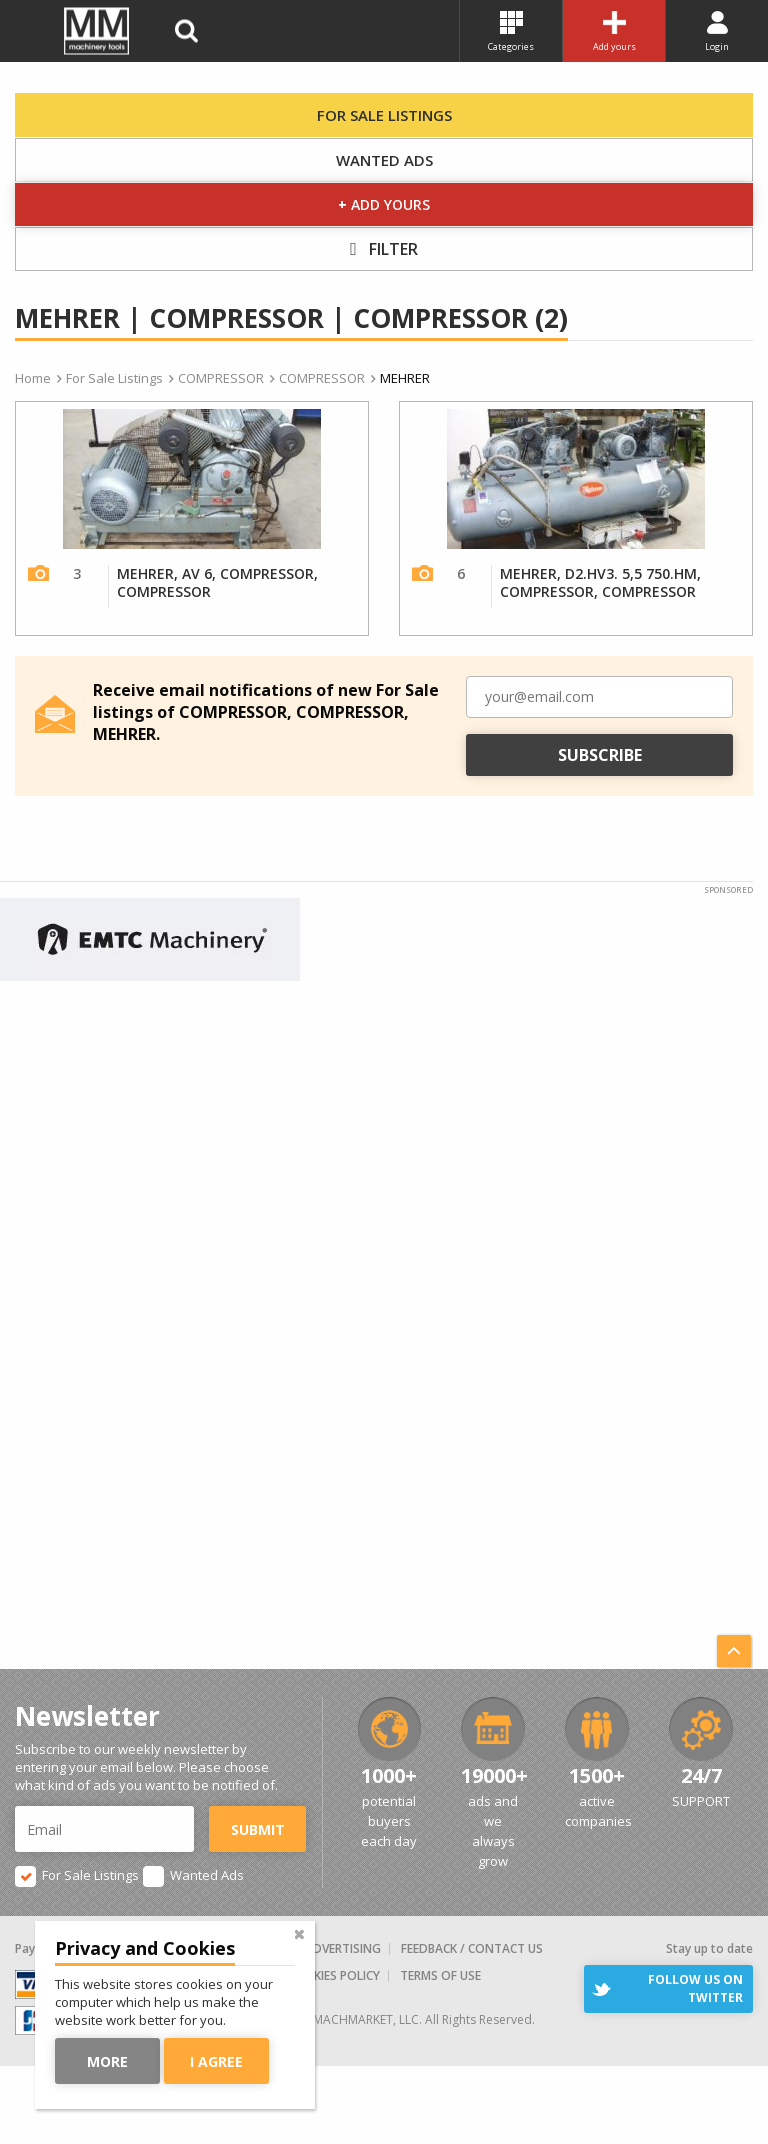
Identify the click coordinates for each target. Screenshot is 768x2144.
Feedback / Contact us (472, 1948)
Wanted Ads (384, 160)
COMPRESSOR (221, 378)
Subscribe (600, 755)
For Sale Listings (384, 115)
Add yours (614, 32)
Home (33, 378)
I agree (216, 2061)
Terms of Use (440, 1975)
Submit (258, 1829)
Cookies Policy (333, 1975)
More (107, 2061)
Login (717, 32)
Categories (511, 32)
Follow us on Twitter (695, 1988)
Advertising (343, 1948)
